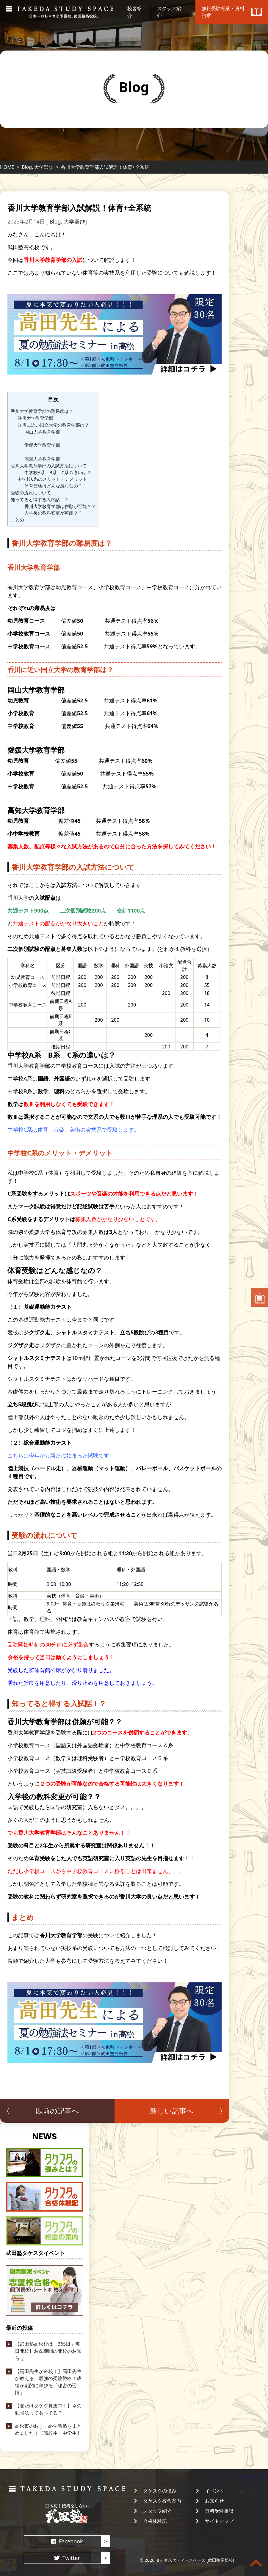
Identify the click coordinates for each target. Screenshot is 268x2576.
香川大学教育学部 (35, 418)
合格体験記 (155, 2521)
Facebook (71, 2541)
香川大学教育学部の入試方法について (49, 465)
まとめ (17, 520)
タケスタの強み (159, 2490)
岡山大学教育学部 (42, 432)
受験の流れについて (31, 493)
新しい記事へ (172, 2111)
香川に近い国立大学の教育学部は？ (53, 425)
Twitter (71, 2557)
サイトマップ (219, 2521)
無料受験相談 (219, 2511)
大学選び (43, 167)
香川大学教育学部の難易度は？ (42, 411)
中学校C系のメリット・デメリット (52, 479)
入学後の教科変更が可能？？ (53, 513)
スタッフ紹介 (157, 2511)
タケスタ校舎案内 (162, 2501)
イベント (214, 2490)
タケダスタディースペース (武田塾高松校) (195, 2560)
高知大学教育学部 (42, 459)
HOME (7, 167)
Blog (27, 167)
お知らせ (214, 2501)
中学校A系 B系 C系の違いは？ (57, 472)
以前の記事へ (57, 2111)
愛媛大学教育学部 (42, 445)
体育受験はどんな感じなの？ (53, 486)
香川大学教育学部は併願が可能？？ (60, 506)
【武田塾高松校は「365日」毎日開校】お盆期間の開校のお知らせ (48, 2351)
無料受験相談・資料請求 (260, 1297)
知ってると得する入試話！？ (40, 499)
